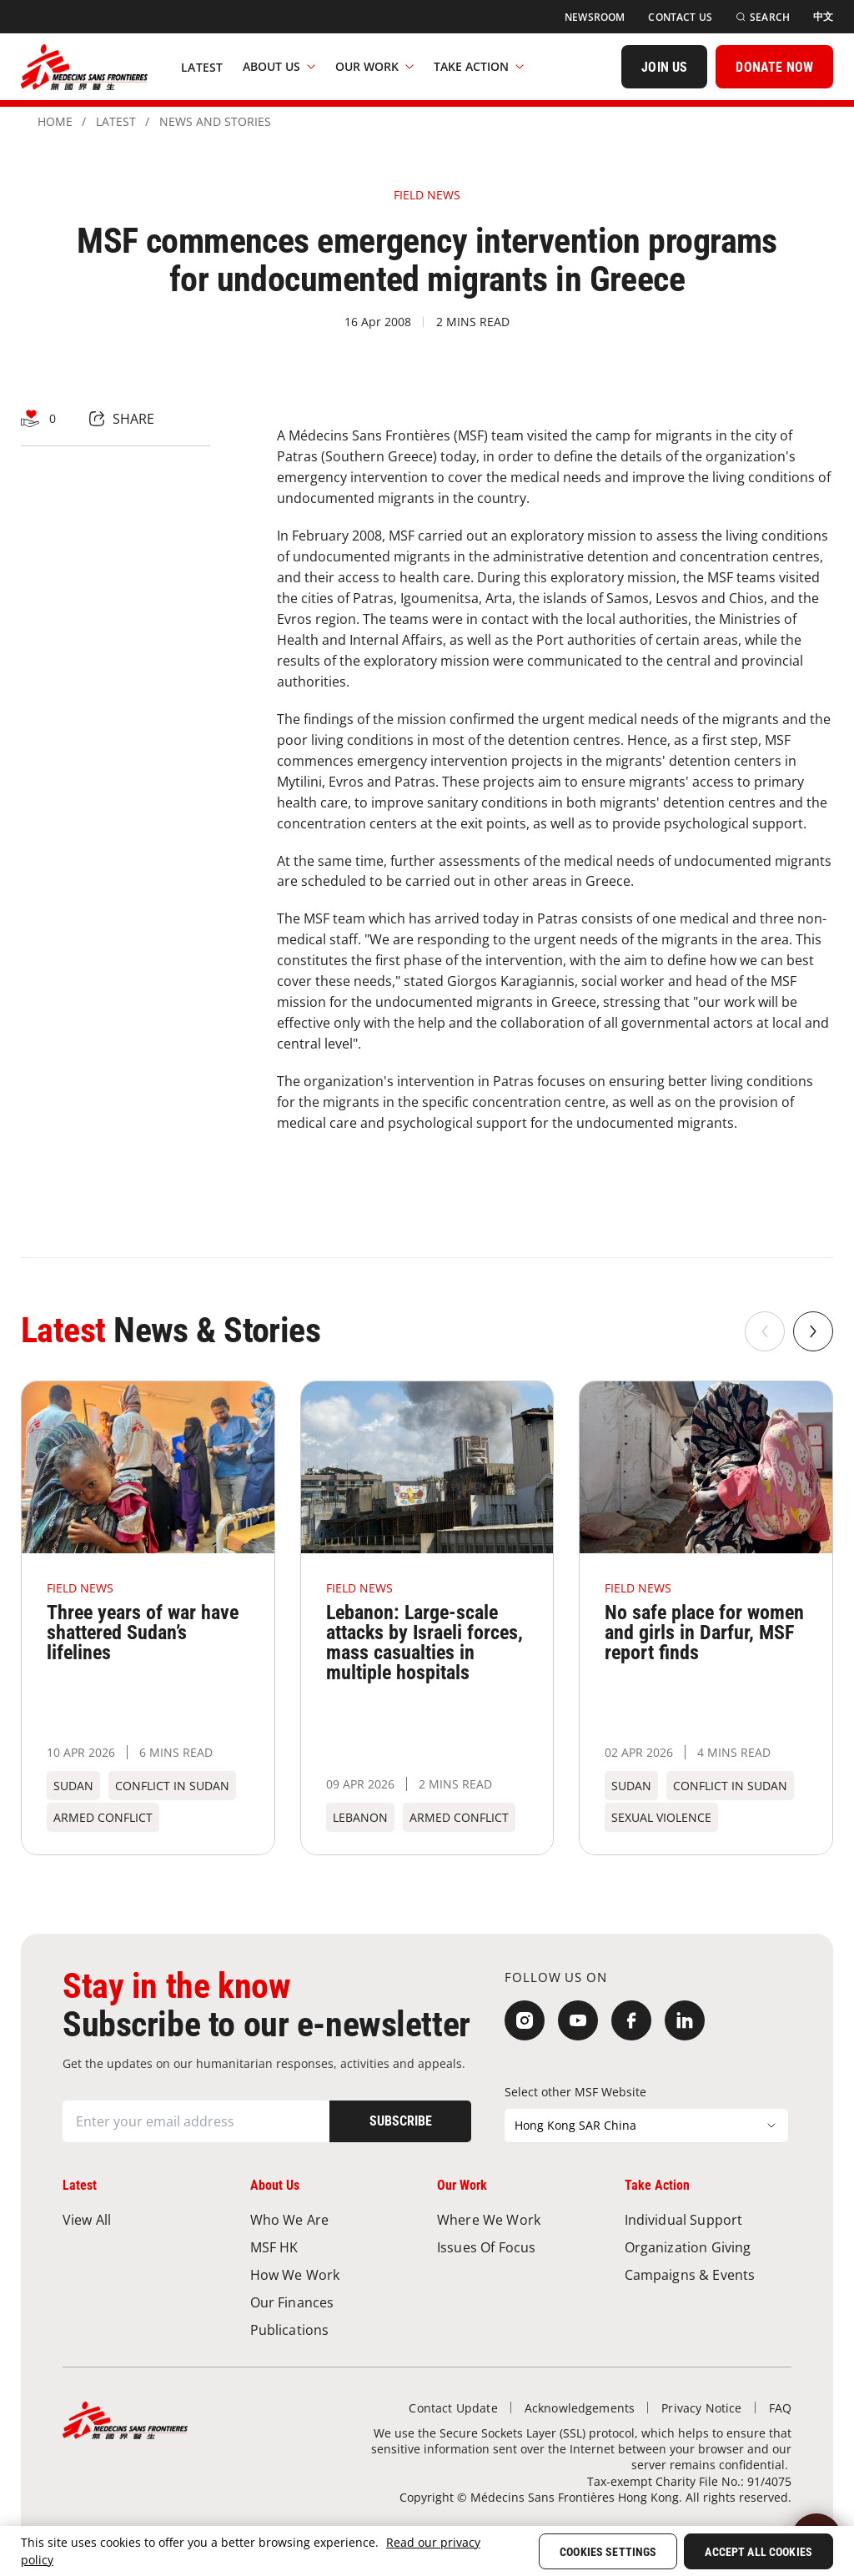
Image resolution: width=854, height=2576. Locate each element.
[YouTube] (578, 2020)
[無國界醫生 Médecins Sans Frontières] (84, 66)
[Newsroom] (595, 17)
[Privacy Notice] (701, 2408)
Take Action (479, 66)
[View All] (146, 2219)
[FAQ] (780, 2408)
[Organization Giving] (708, 2247)
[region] (427, 2551)
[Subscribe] (400, 2121)
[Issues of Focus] (521, 2247)
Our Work (374, 66)
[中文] (823, 16)
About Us (279, 66)
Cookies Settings (608, 2551)
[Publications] (334, 2329)
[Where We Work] (521, 2219)
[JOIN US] (664, 66)
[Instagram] (525, 2020)
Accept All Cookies (758, 2551)
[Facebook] (631, 2020)
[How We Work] (334, 2274)
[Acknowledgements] (580, 2408)
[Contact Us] (680, 17)
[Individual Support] (708, 2219)
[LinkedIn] (685, 2020)
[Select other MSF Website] (646, 2125)
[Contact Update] (453, 2408)
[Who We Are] (334, 2219)
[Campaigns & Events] (708, 2274)
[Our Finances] (334, 2302)
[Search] (763, 17)
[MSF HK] (334, 2247)
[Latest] (202, 67)
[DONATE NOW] (774, 66)
